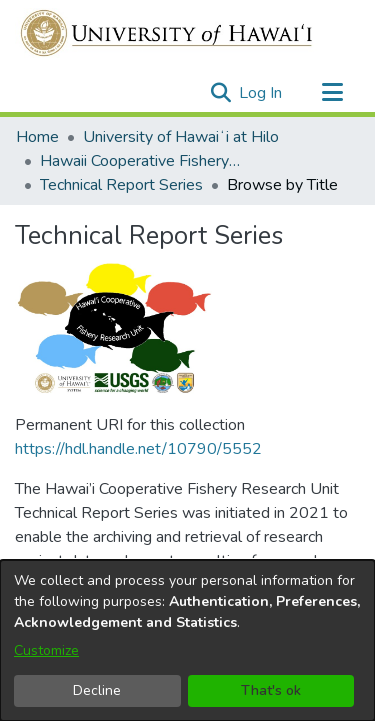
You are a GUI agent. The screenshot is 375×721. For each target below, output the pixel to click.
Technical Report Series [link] (121, 185)
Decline (97, 690)
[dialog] (187, 640)
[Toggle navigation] (332, 93)
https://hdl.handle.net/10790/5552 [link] (138, 335)
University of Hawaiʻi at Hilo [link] (181, 137)
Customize (46, 650)
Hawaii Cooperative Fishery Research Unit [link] (140, 161)
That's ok (271, 690)
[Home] (167, 33)
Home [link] (37, 137)
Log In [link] (261, 93)
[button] (220, 93)
